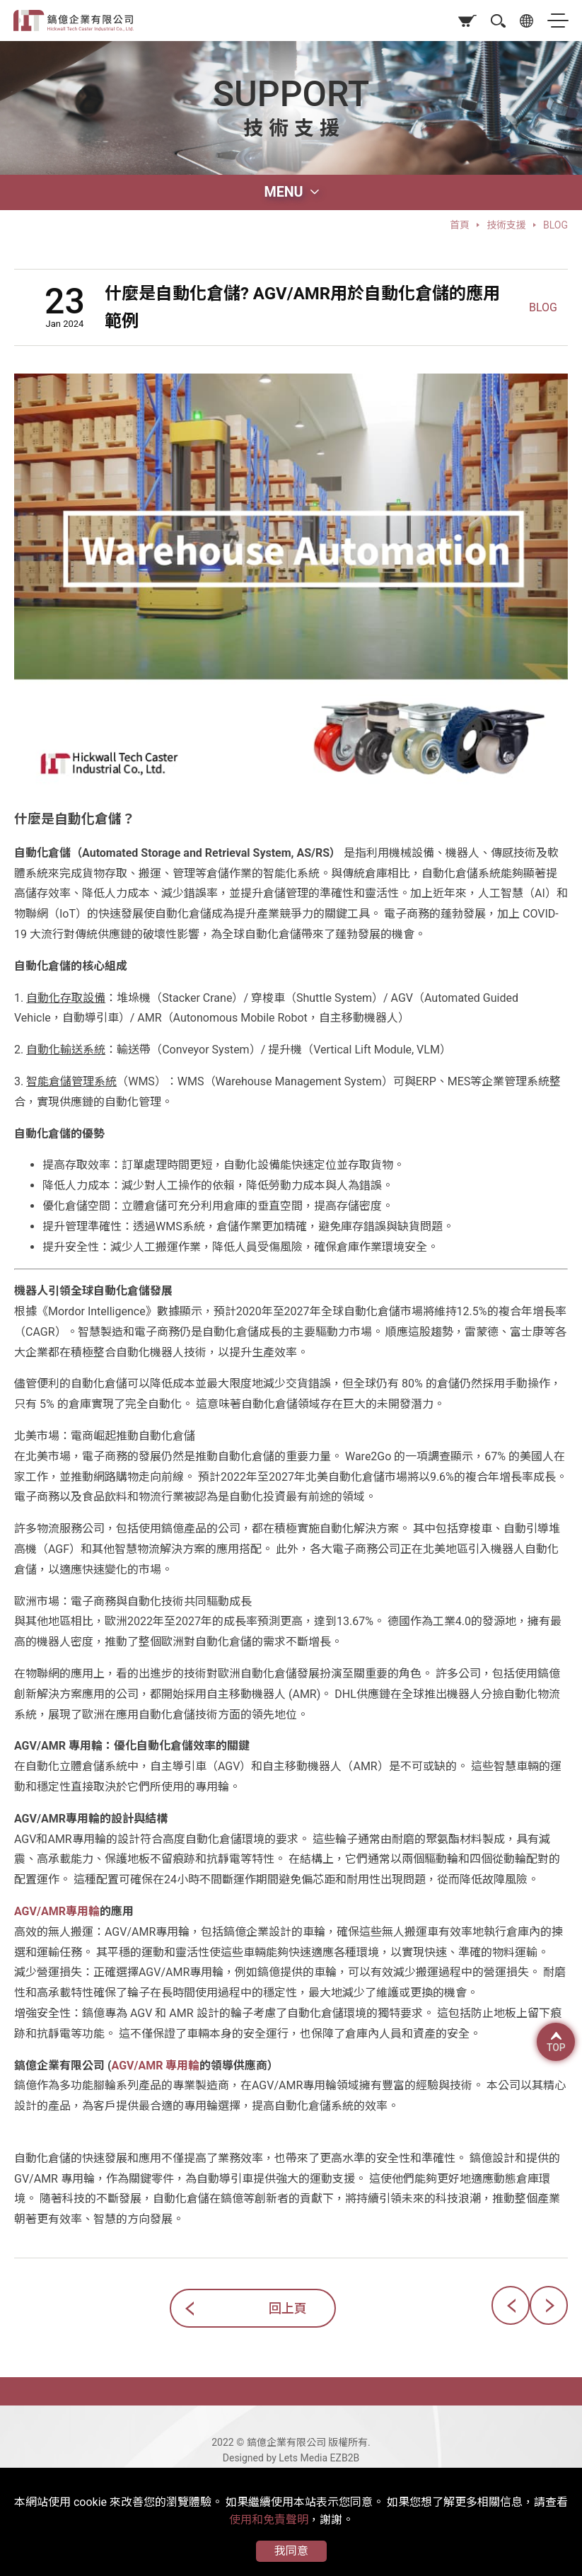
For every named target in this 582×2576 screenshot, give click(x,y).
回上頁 (288, 2308)
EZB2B (345, 2458)
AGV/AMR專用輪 (57, 1911)
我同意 (291, 2551)
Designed (243, 2458)
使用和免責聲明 (268, 2519)
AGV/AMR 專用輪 (156, 2065)
